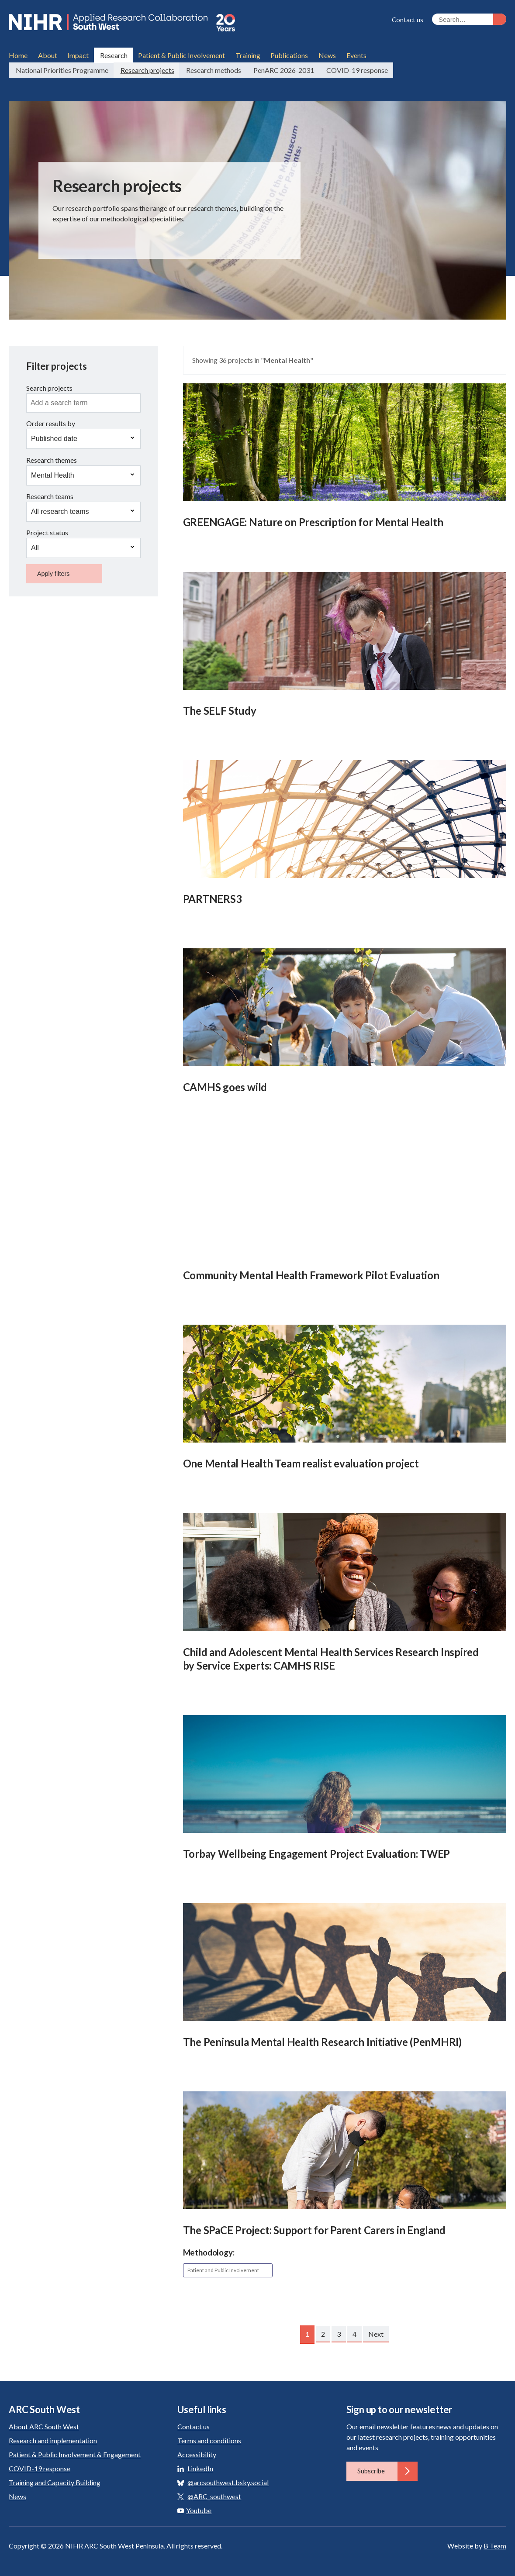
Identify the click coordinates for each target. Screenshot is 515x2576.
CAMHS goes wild (225, 1084)
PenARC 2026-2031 (281, 67)
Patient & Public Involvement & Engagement (75, 2451)
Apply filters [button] (53, 570)
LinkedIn (200, 2465)
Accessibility (196, 2451)
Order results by (50, 421)
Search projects (49, 385)
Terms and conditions (209, 2437)
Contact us (407, 20)
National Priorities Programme (60, 67)
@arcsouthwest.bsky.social (228, 2479)
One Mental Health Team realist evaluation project (301, 1460)
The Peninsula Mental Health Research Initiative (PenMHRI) (322, 2039)
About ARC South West (44, 2423)
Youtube (194, 2507)
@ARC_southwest (214, 2493)
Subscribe (387, 2468)
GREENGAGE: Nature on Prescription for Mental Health (313, 519)
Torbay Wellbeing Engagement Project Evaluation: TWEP (316, 1851)
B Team (495, 2542)
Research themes (51, 457)
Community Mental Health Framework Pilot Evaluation (311, 1272)
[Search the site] (469, 19)
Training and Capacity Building (54, 2479)
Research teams (49, 493)
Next (376, 2331)
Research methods (211, 67)
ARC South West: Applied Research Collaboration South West (117, 22)
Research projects (146, 67)
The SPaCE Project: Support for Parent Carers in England (314, 2227)
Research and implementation (53, 2437)
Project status (47, 530)
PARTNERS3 (212, 895)
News (17, 2493)
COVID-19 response (354, 67)
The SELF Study (219, 707)
